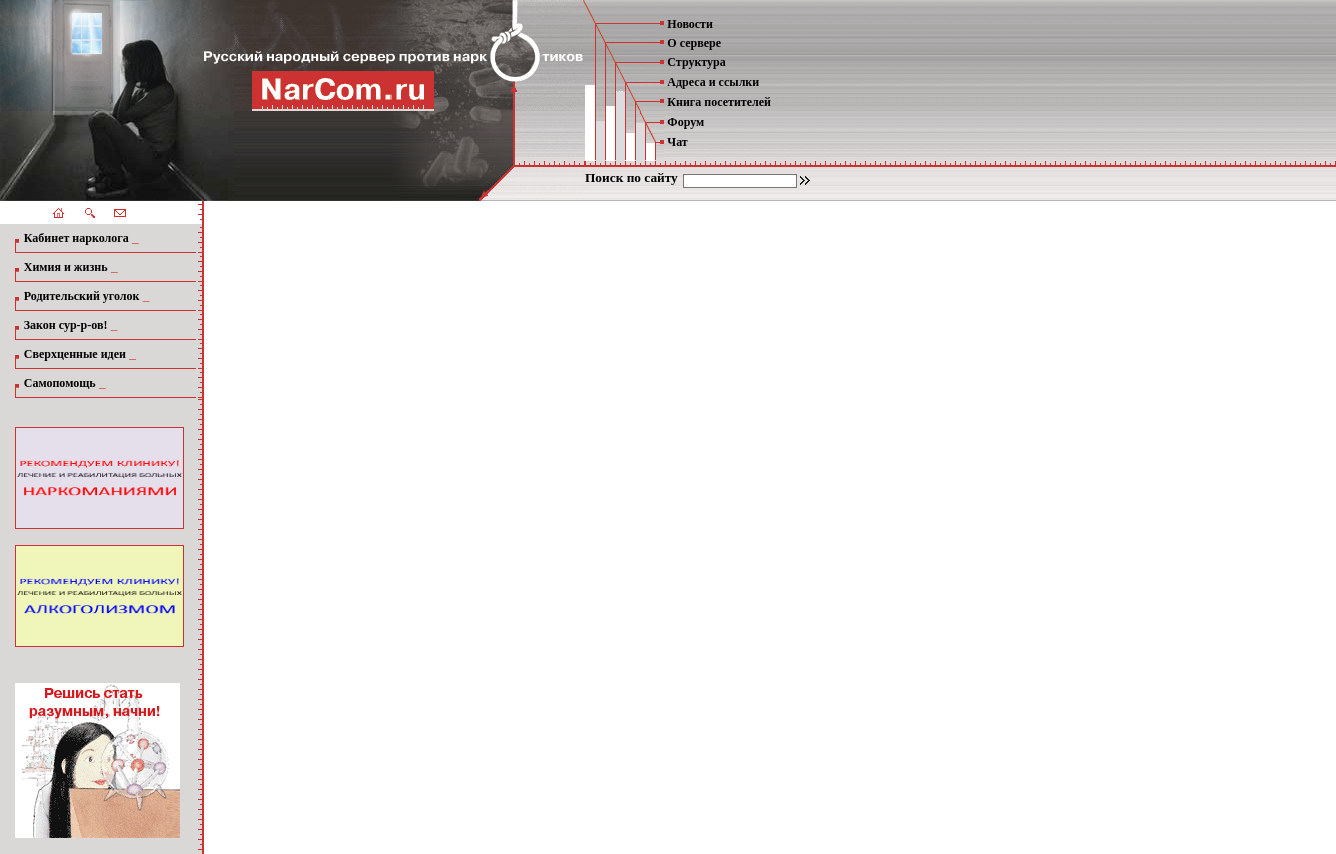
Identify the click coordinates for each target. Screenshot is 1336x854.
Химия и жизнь (66, 267)
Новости (690, 24)
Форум (685, 122)
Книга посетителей (719, 102)
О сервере (694, 43)
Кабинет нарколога (76, 238)
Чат (677, 142)
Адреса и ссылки (713, 82)
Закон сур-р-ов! (66, 325)
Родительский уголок (82, 296)
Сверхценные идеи (75, 354)
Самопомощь (60, 383)
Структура (696, 62)
